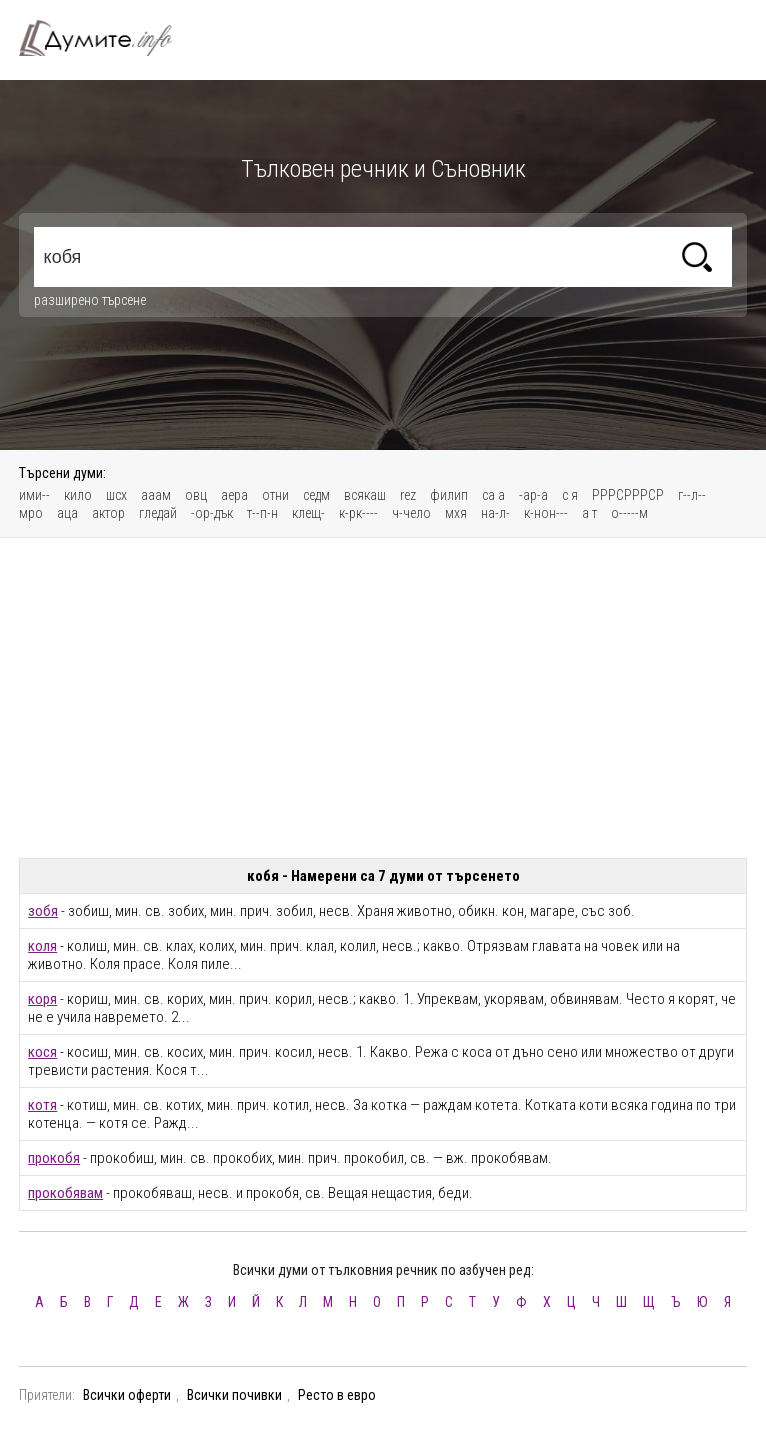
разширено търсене (90, 300)
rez (408, 495)
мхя (456, 513)
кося (42, 1052)
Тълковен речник (107, 38)
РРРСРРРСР (628, 495)
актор (108, 513)
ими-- (34, 495)
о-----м (629, 513)
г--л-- (692, 495)
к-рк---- (358, 513)
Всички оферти (127, 1395)
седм (316, 495)
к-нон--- (546, 513)
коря (42, 999)
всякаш (365, 495)
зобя (43, 911)
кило (78, 495)
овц (196, 495)
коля (42, 946)
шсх (116, 495)
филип (449, 495)
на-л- (495, 513)
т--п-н (262, 513)
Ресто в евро (337, 1395)
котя (42, 1105)
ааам (156, 495)
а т (589, 513)
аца (67, 513)
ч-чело (411, 513)
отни (275, 495)
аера (234, 495)
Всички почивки (234, 1395)
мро (31, 513)
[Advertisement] (383, 698)
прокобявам (65, 1193)
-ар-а (533, 495)
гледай (158, 513)
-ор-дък (212, 513)
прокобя (54, 1158)
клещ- (308, 513)
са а (493, 495)
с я (570, 495)
